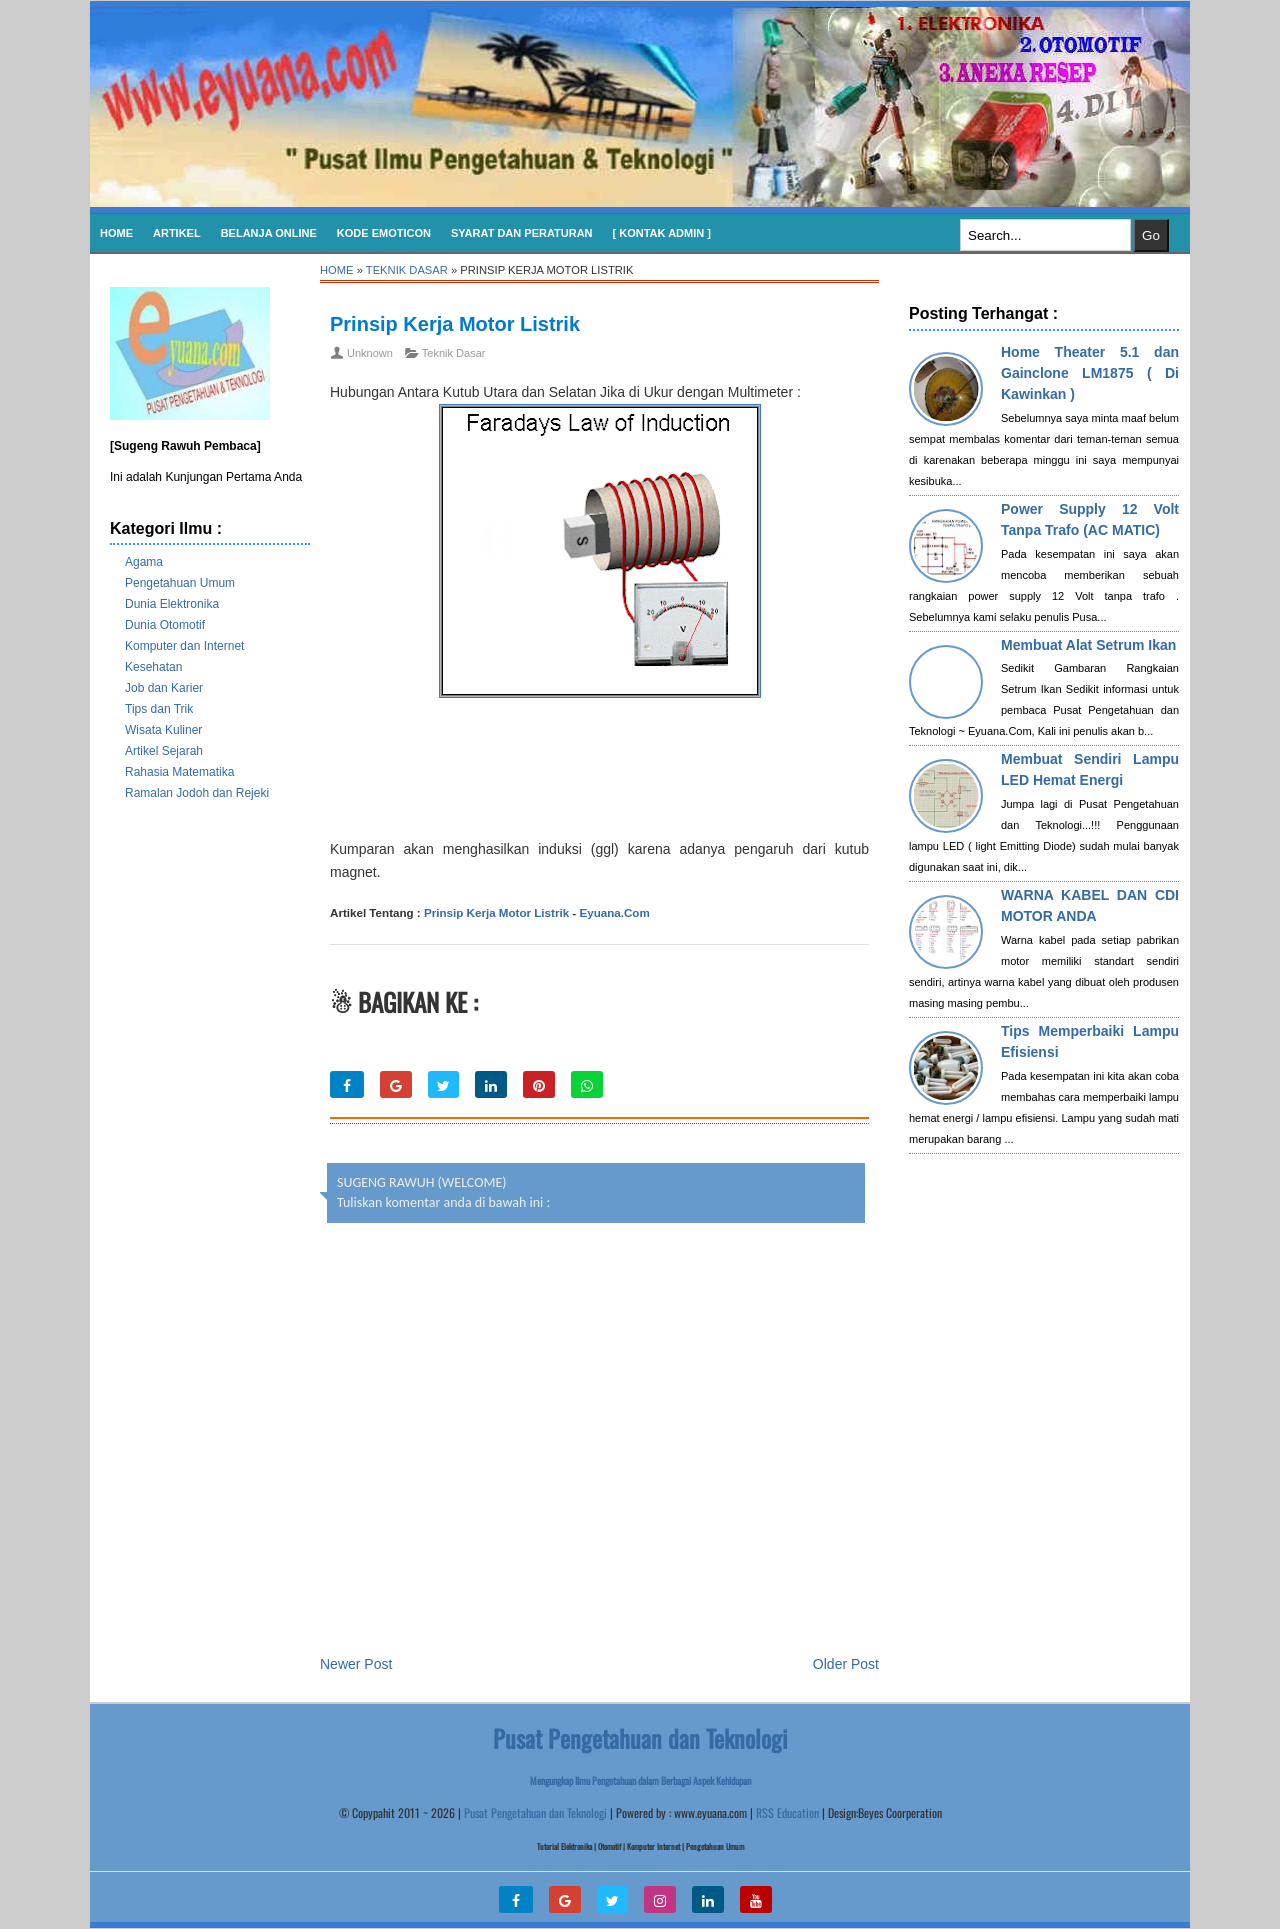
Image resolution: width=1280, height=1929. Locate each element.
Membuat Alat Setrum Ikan (1088, 645)
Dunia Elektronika (172, 604)
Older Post (846, 1664)
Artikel (177, 233)
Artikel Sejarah (164, 751)
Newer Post (356, 1664)
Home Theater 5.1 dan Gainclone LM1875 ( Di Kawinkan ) (1090, 373)
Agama (144, 562)
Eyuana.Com (614, 912)
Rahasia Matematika (179, 772)
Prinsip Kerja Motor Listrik (455, 324)
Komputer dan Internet (184, 646)
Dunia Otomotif (165, 625)
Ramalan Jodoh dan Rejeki (197, 793)
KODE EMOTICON (384, 233)
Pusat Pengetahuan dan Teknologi (535, 1812)
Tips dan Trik (159, 709)
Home (116, 233)
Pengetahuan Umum (180, 583)
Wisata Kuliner (163, 730)
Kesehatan (153, 667)
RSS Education (787, 1812)
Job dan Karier (164, 688)
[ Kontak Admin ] (662, 233)
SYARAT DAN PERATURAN (522, 233)
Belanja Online (269, 233)
